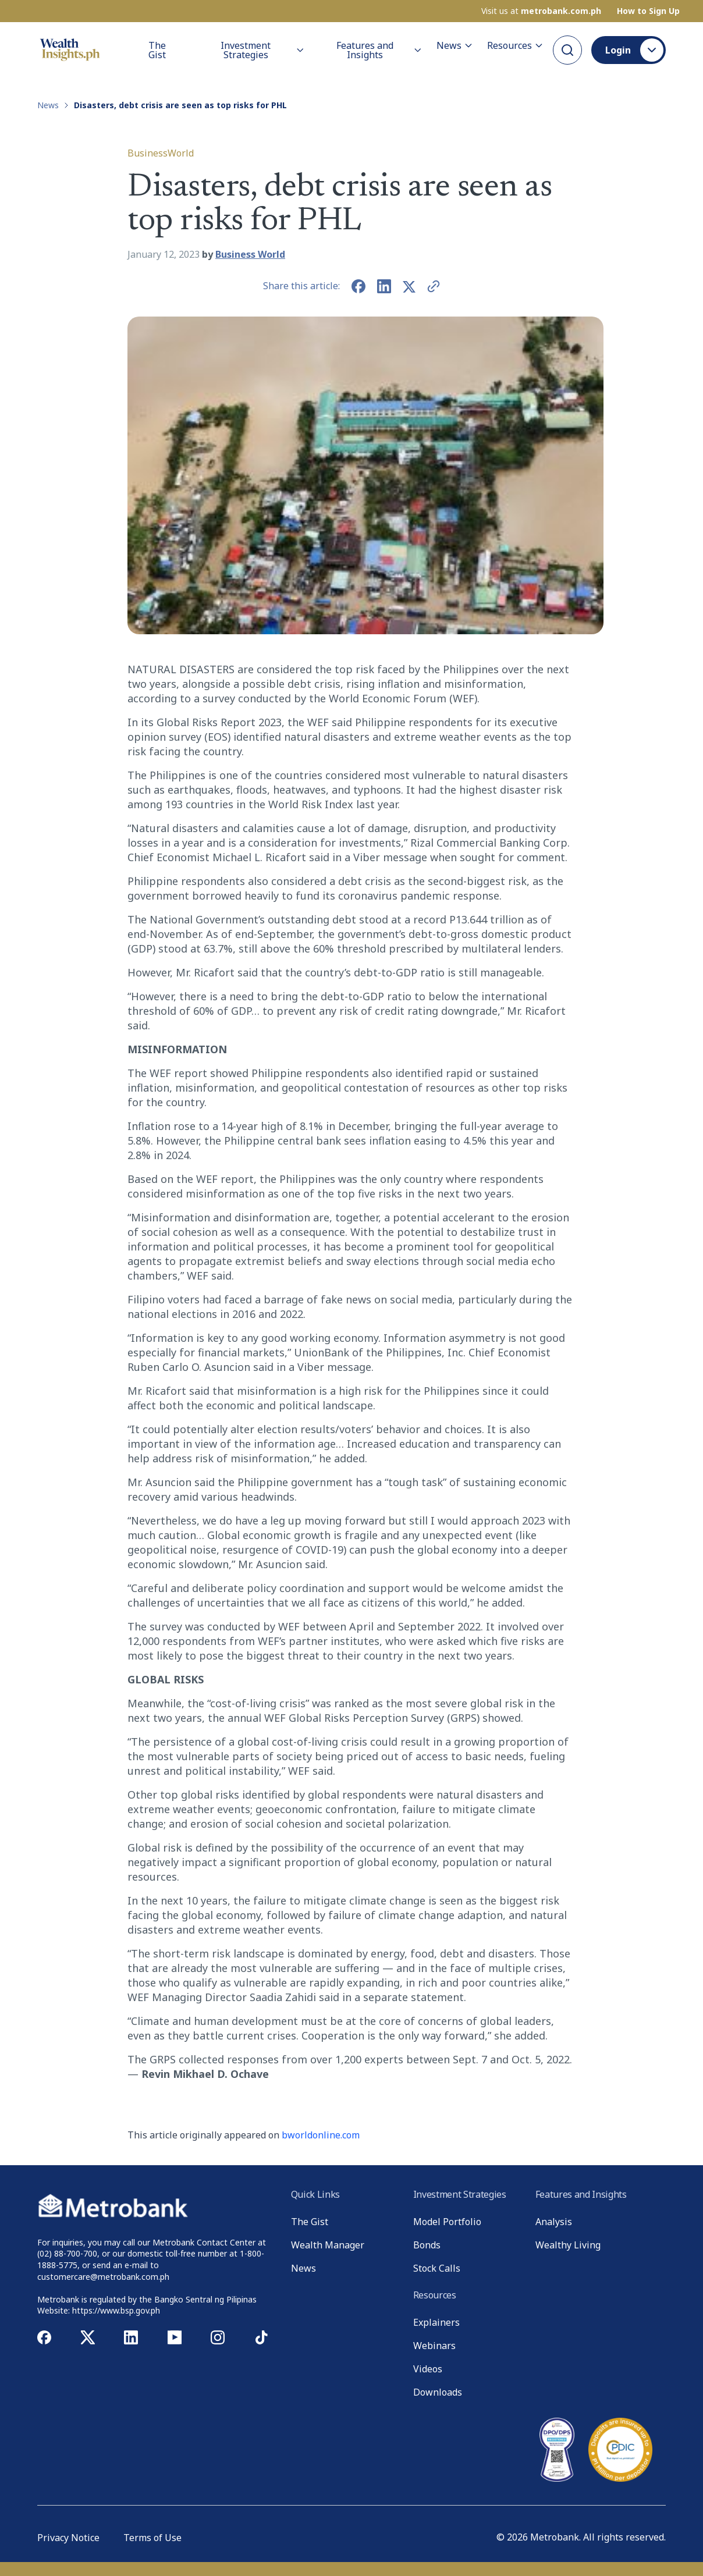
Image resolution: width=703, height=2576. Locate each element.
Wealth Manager (327, 2245)
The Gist (157, 50)
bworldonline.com (321, 2135)
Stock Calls (436, 2268)
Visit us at (541, 11)
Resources (515, 45)
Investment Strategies (262, 50)
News (454, 45)
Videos (427, 2368)
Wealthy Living (568, 2245)
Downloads (437, 2392)
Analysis (553, 2221)
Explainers (436, 2322)
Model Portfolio (447, 2221)
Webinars (434, 2345)
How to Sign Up (648, 11)
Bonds (427, 2245)
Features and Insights (379, 50)
